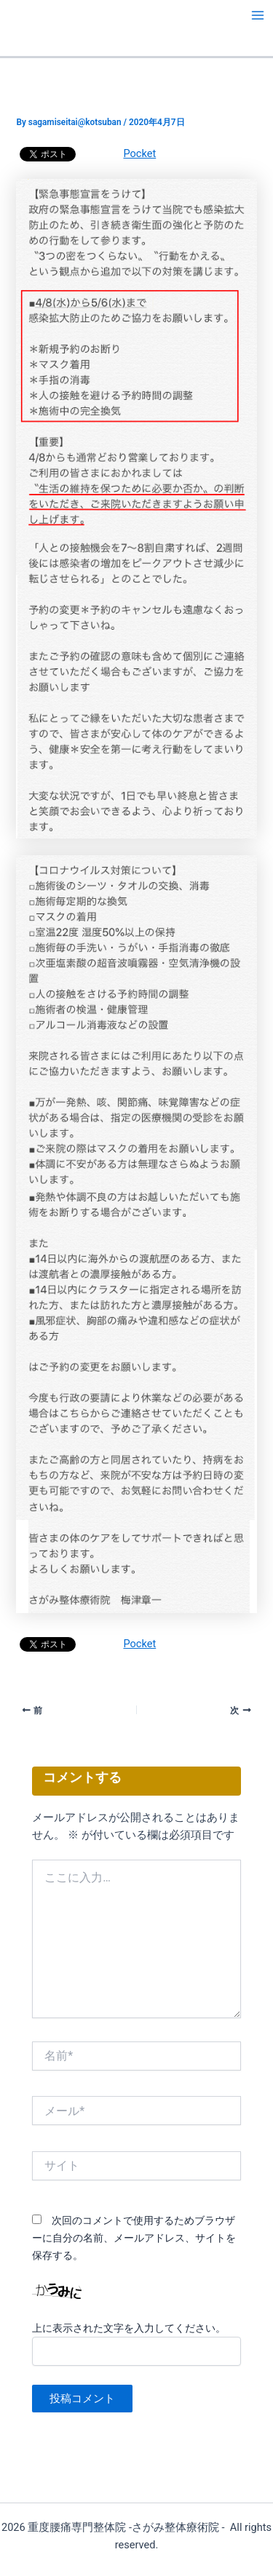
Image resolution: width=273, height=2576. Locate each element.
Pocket (139, 153)
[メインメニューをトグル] (257, 15)
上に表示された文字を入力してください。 (129, 2328)
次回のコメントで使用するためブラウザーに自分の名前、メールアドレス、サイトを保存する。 (134, 2238)
